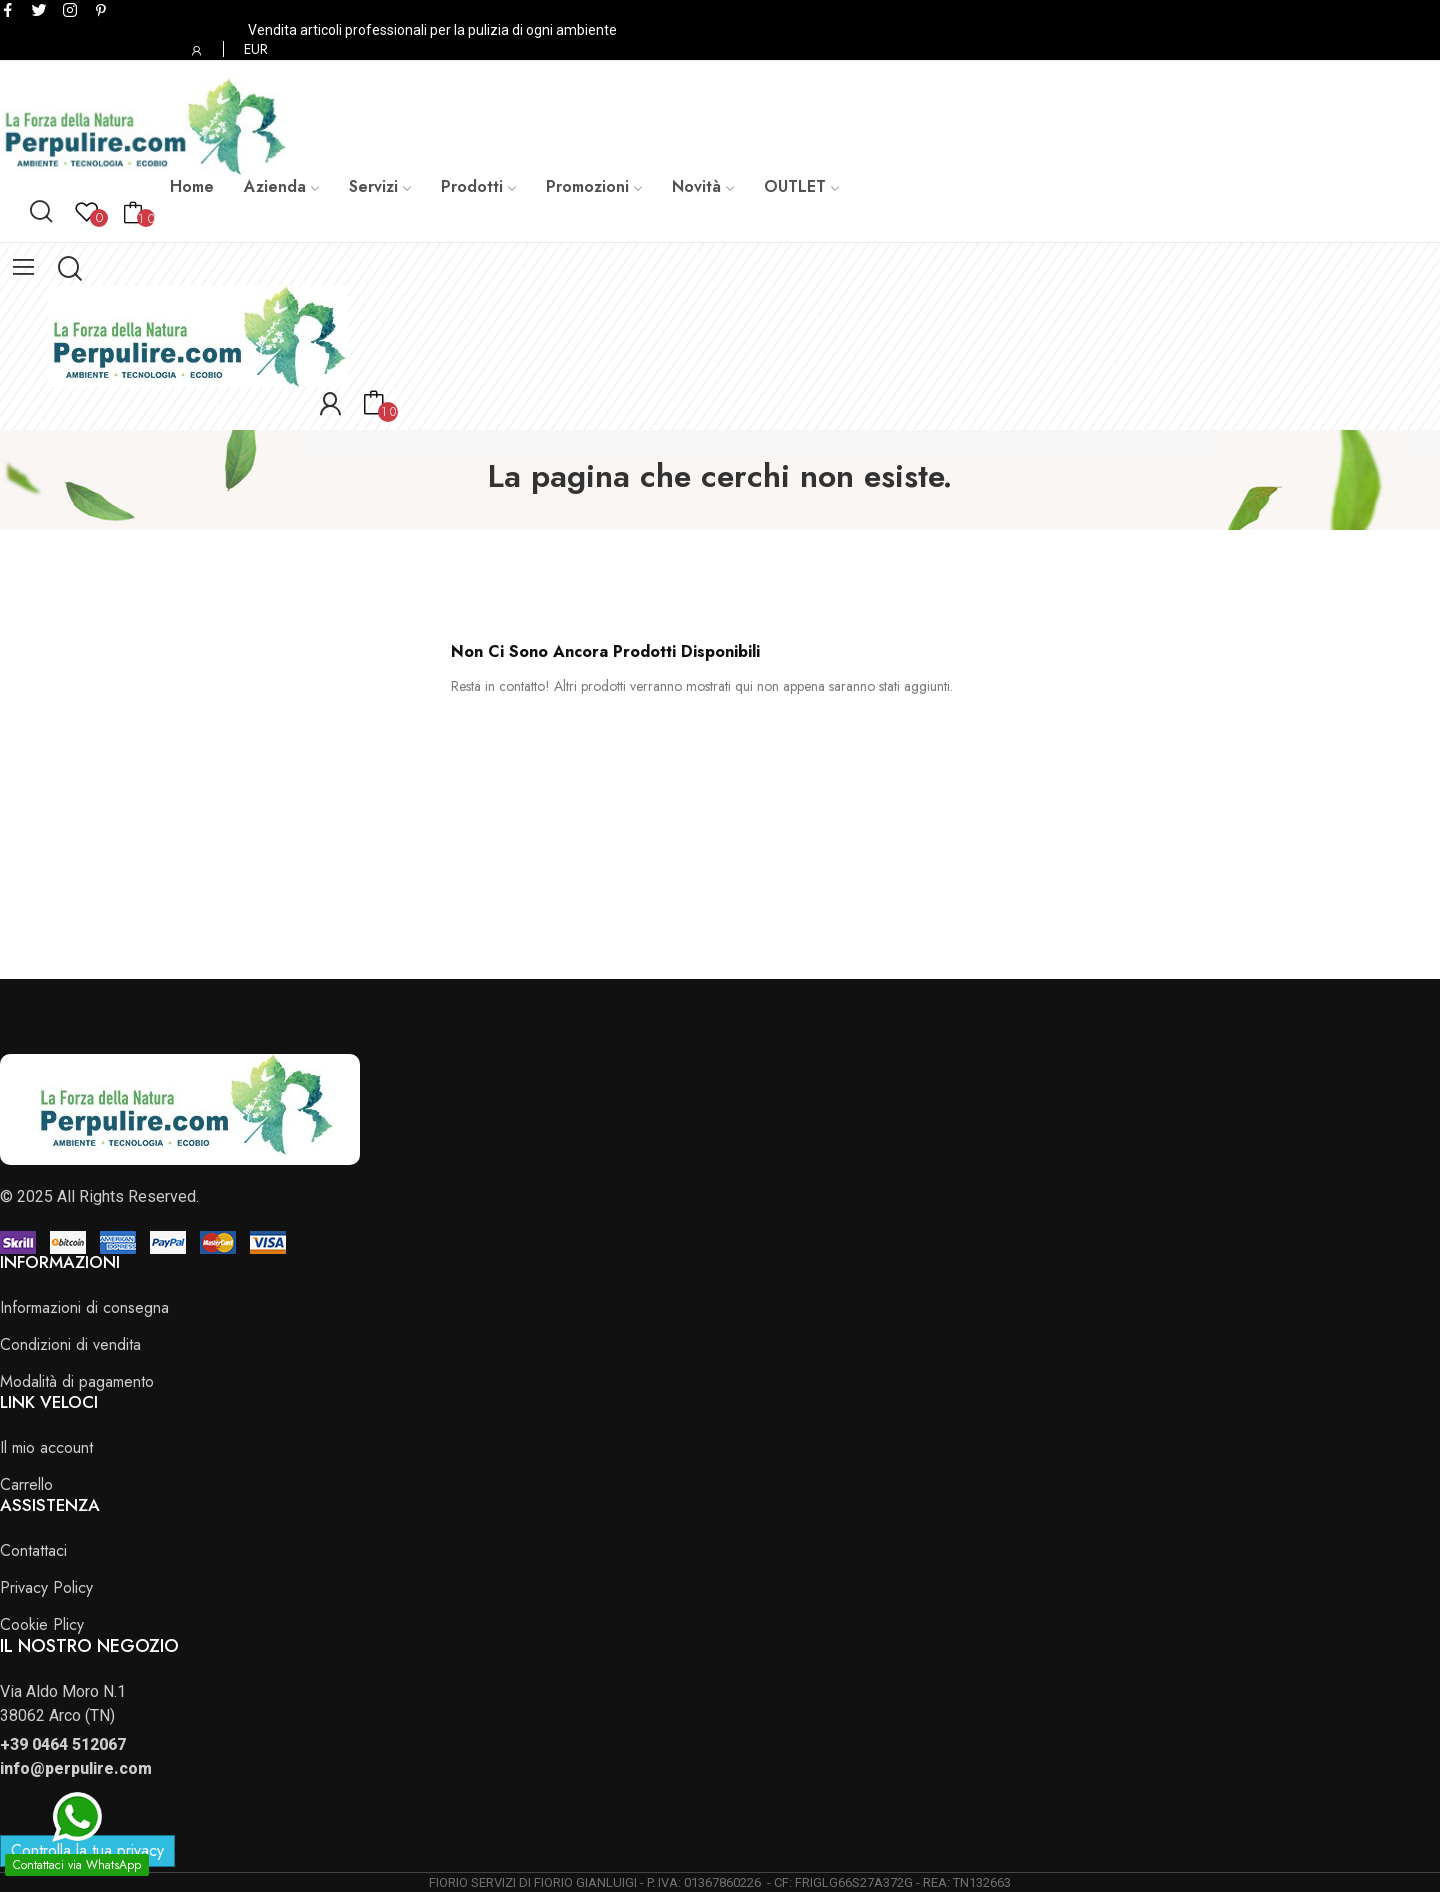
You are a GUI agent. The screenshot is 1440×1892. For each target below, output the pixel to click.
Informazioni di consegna (84, 1307)
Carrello (26, 1484)
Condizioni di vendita (70, 1344)
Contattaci (33, 1550)
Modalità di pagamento (77, 1381)
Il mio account (46, 1447)
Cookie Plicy (42, 1624)
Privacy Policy (46, 1587)
